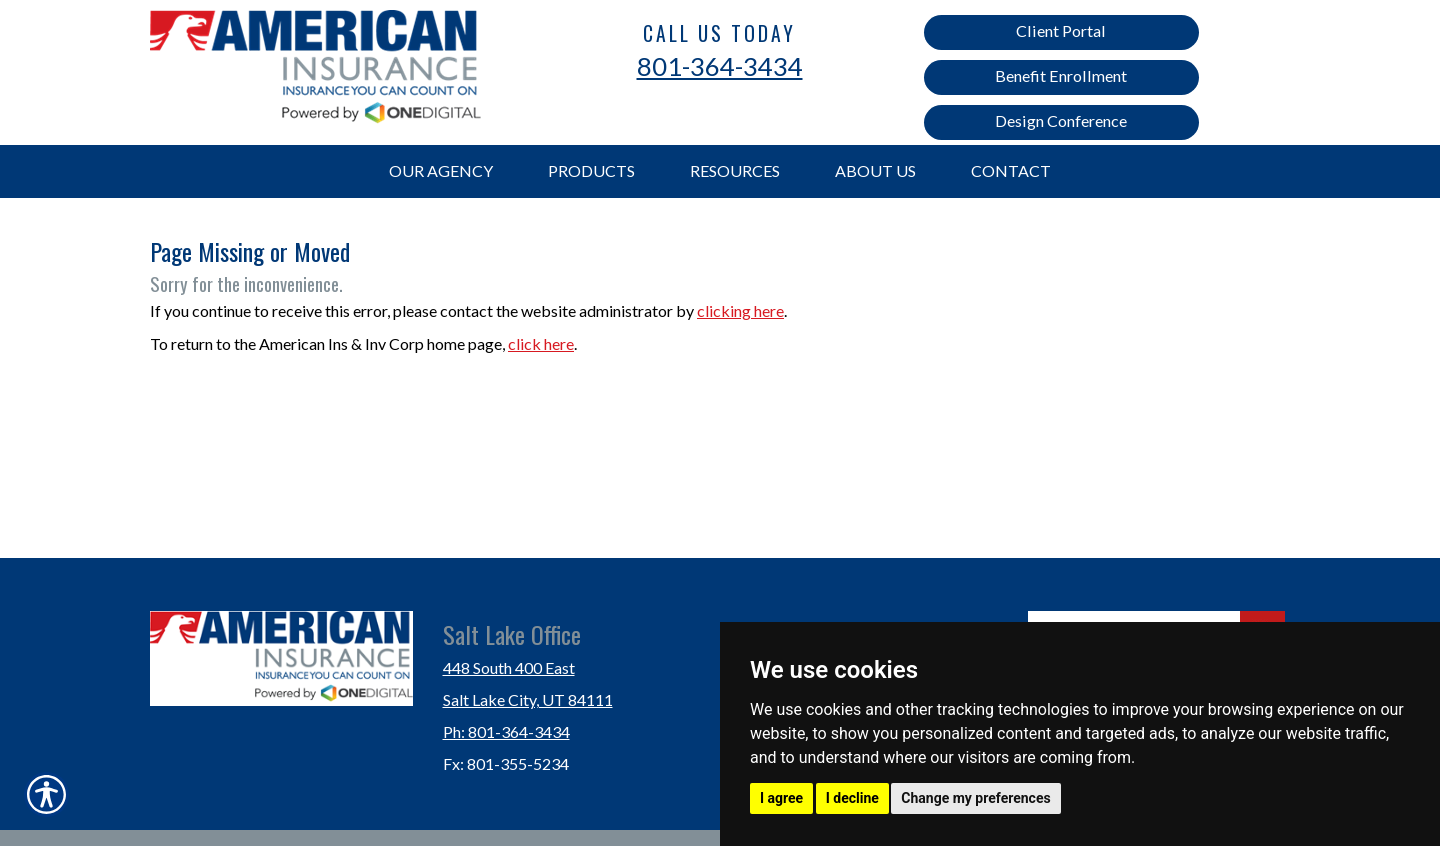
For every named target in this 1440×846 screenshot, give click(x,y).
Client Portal (1061, 30)
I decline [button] (852, 798)
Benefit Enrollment (1061, 75)
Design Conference (1061, 120)
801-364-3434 (720, 66)
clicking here (740, 310)
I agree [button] (781, 798)
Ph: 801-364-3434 (506, 731)
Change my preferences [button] (975, 798)
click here (541, 343)
